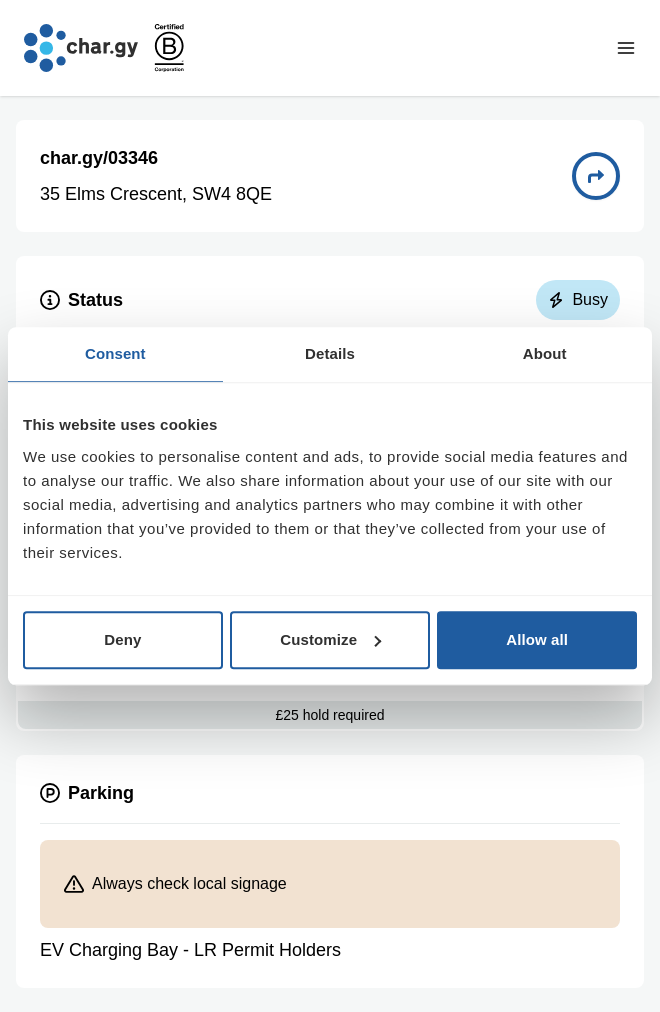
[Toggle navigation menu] (626, 48)
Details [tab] (330, 353)
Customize (330, 639)
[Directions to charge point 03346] (596, 176)
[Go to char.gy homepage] (81, 48)
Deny (122, 639)
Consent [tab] (115, 353)
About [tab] (545, 353)
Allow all (537, 639)
